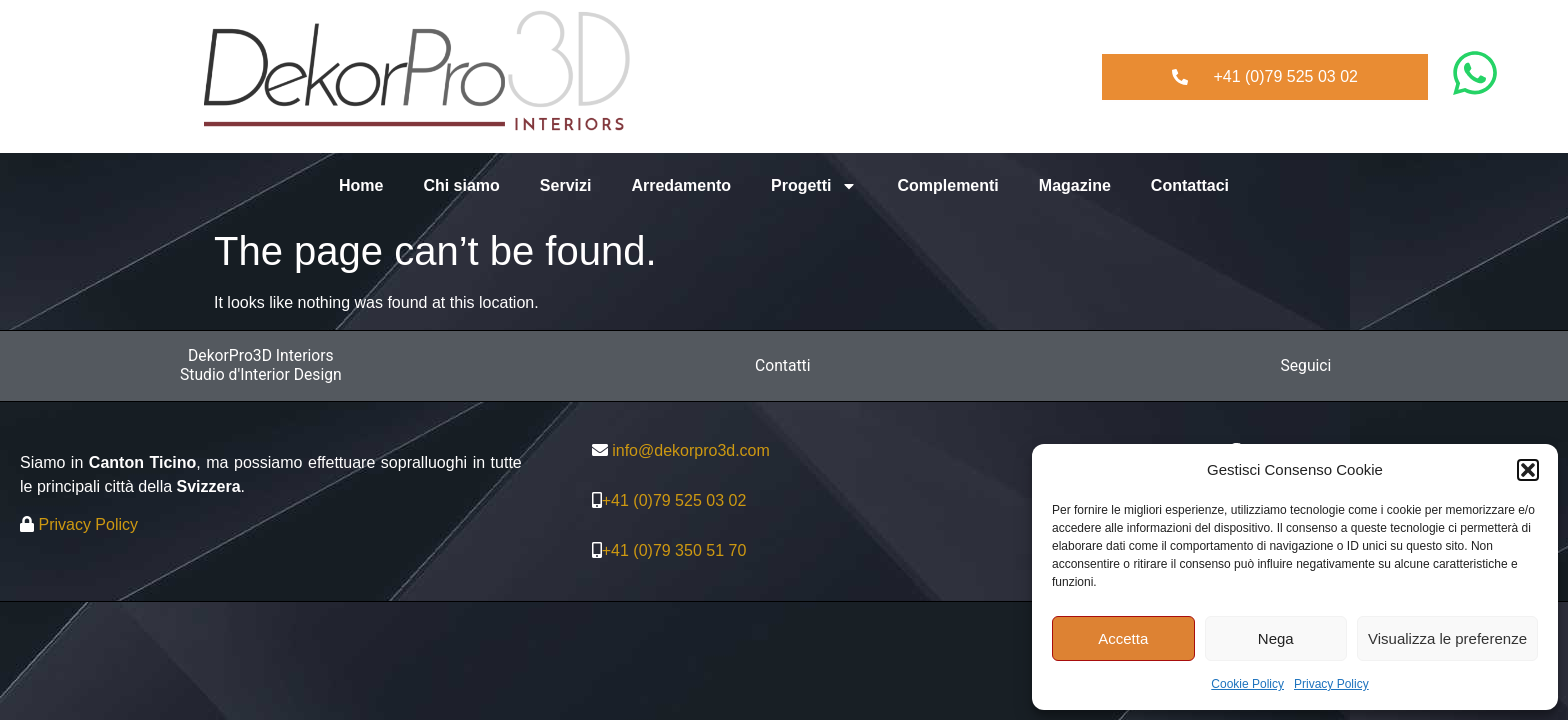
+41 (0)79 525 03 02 (674, 500)
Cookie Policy (1247, 684)
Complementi (947, 185)
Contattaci (1190, 185)
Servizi (566, 185)
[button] (1528, 470)
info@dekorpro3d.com (691, 450)
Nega (1276, 638)
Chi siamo (461, 185)
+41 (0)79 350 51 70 (674, 550)
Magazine (1075, 185)
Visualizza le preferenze (1447, 638)
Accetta (1123, 638)
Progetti (814, 186)
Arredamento (681, 185)
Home (361, 185)
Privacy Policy (1331, 684)
